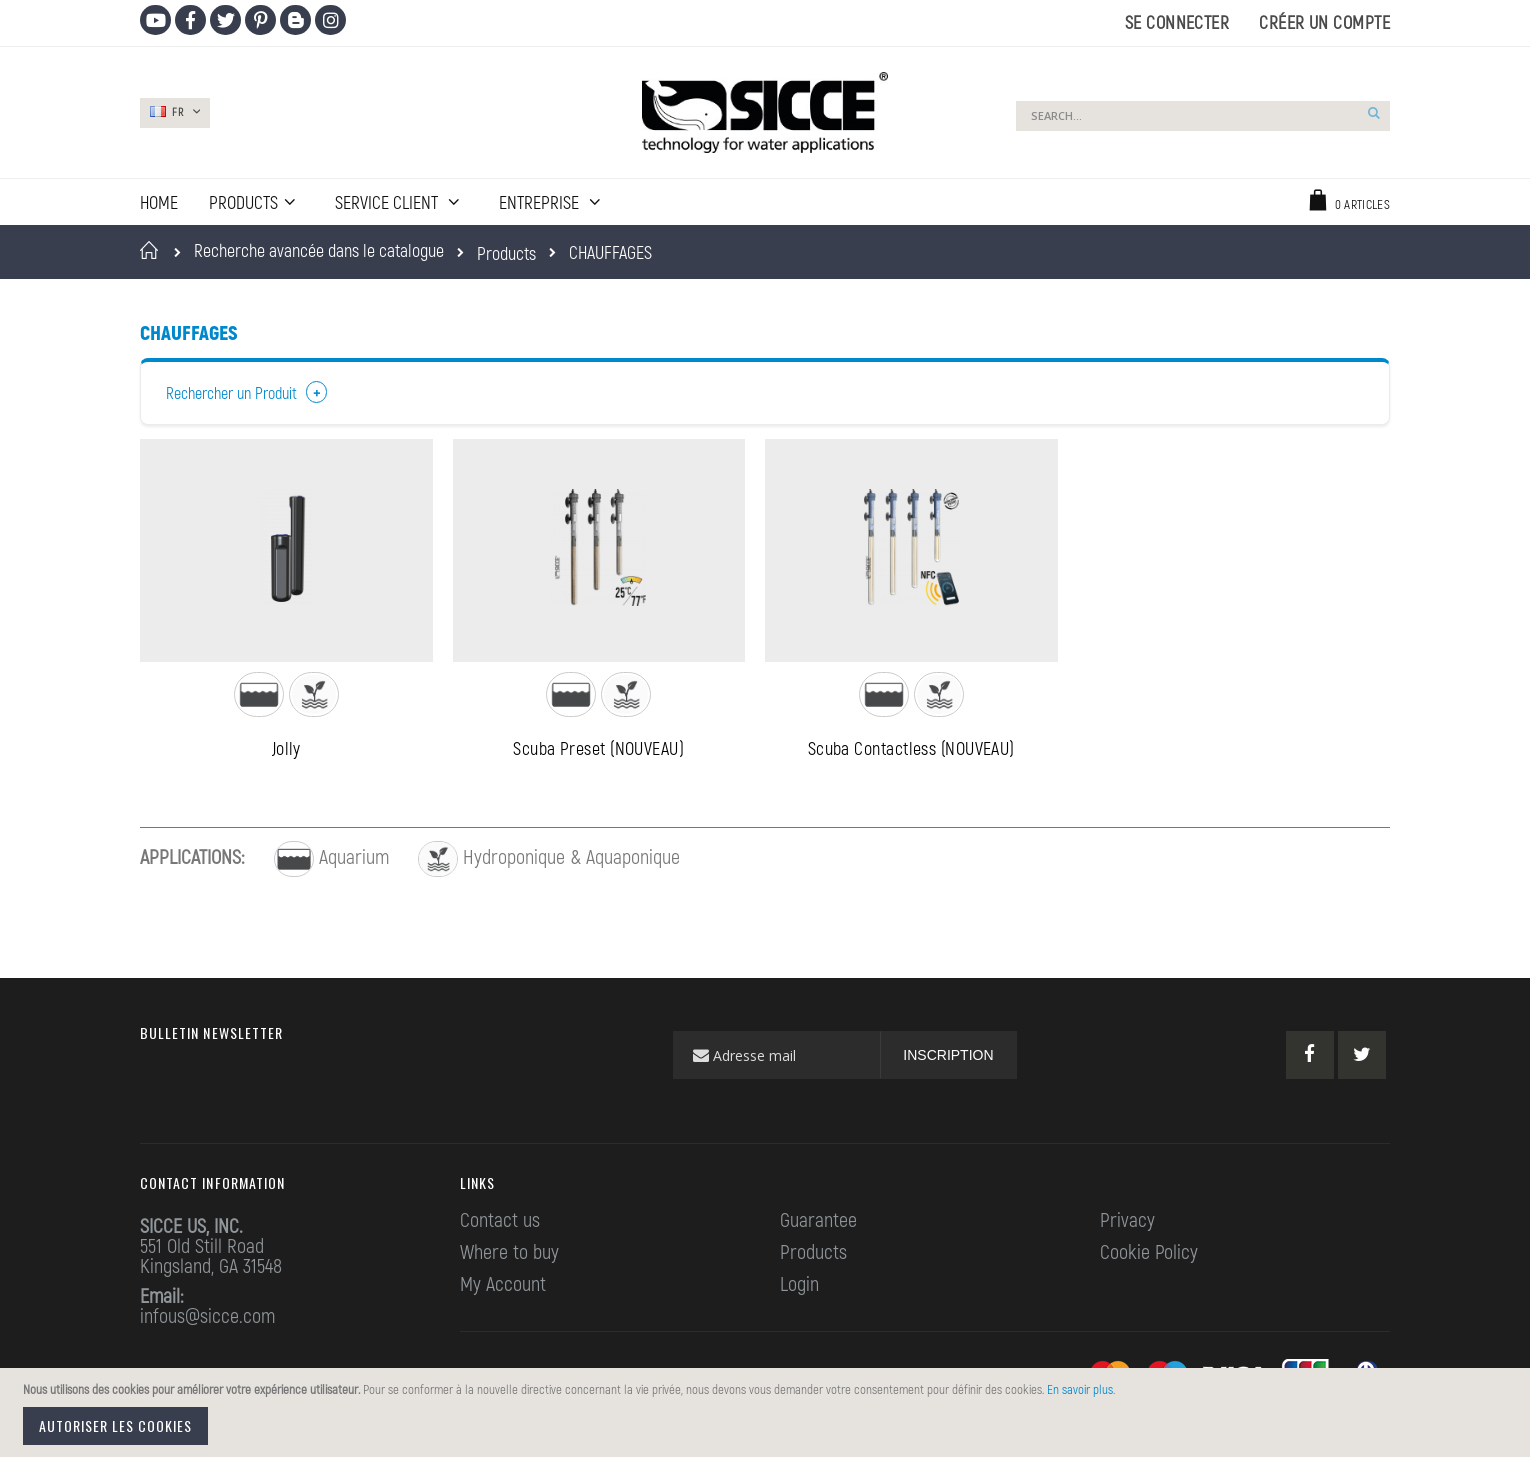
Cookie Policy (1149, 1256)
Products (506, 253)
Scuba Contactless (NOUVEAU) (911, 754)
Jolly (286, 754)
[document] (768, 1412)
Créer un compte (1324, 22)
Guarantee (818, 1224)
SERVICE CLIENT (388, 202)
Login (799, 1288)
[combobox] (1203, 116)
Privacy (1127, 1224)
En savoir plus (1080, 1389)
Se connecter (1177, 22)
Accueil (152, 250)
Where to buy (509, 1256)
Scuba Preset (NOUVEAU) (598, 754)
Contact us (500, 1224)
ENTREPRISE (541, 202)
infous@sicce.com (207, 1320)
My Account (503, 1288)
